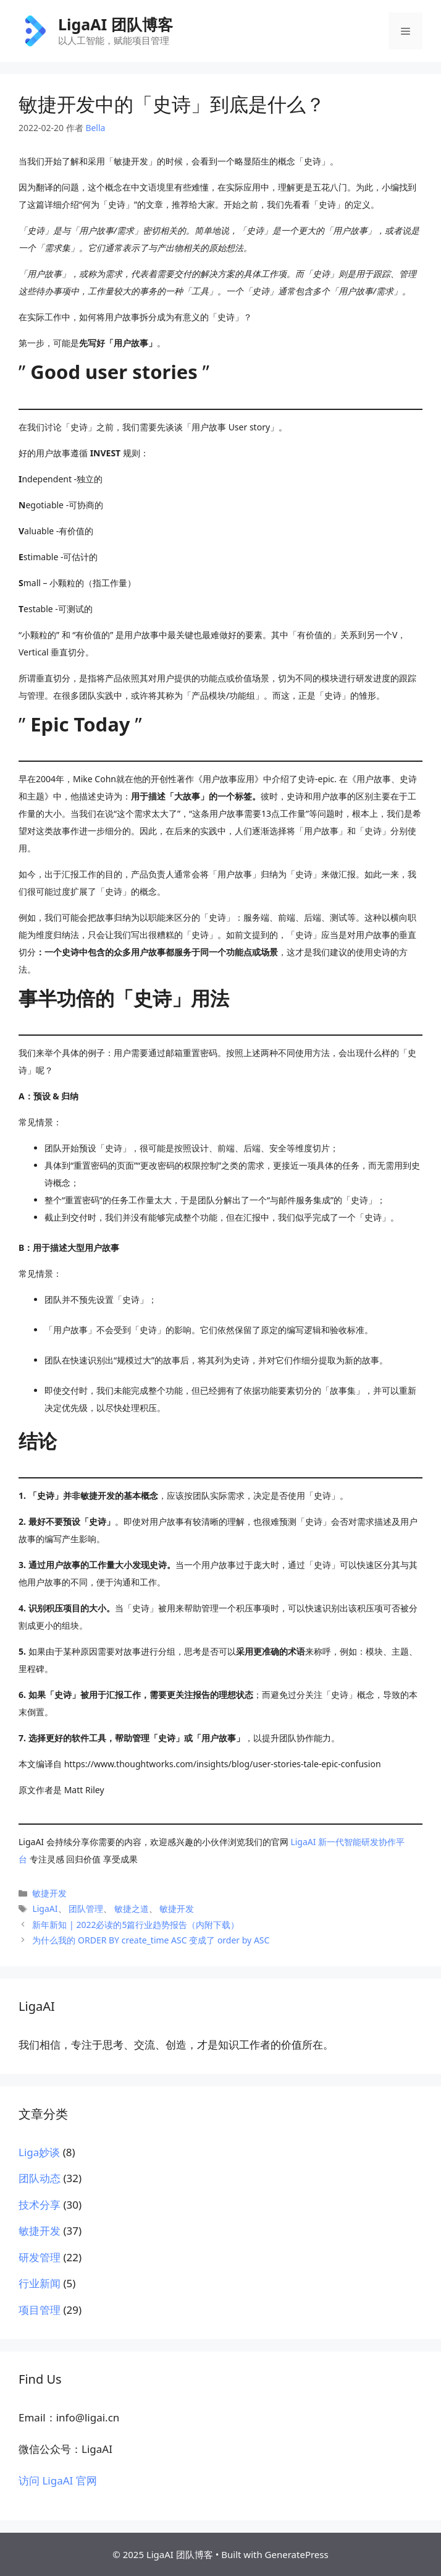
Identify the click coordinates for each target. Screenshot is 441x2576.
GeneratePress (297, 2554)
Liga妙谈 (39, 2152)
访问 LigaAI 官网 (58, 2480)
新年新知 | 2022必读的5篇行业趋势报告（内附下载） (135, 1924)
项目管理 (40, 2310)
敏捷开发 (49, 1893)
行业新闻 (40, 2283)
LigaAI (44, 1908)
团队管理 (86, 1908)
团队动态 (40, 2178)
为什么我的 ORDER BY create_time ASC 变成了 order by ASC (150, 1940)
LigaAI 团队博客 (115, 24)
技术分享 (40, 2205)
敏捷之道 (131, 1908)
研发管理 (40, 2257)
